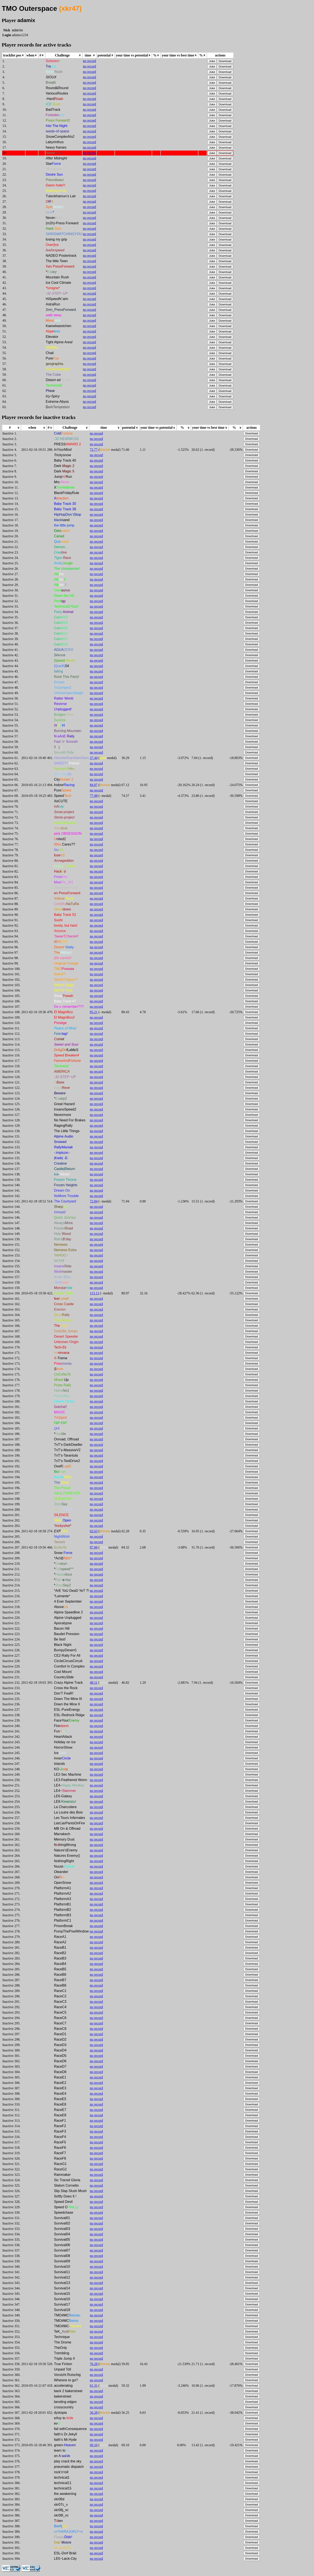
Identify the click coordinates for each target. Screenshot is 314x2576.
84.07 (93, 785)
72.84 (93, 1201)
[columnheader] (13, 55)
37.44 (93, 758)
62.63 (93, 1531)
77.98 (93, 796)
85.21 (93, 1012)
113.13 (94, 1293)
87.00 (93, 1547)
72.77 (93, 449)
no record (89, 61)
